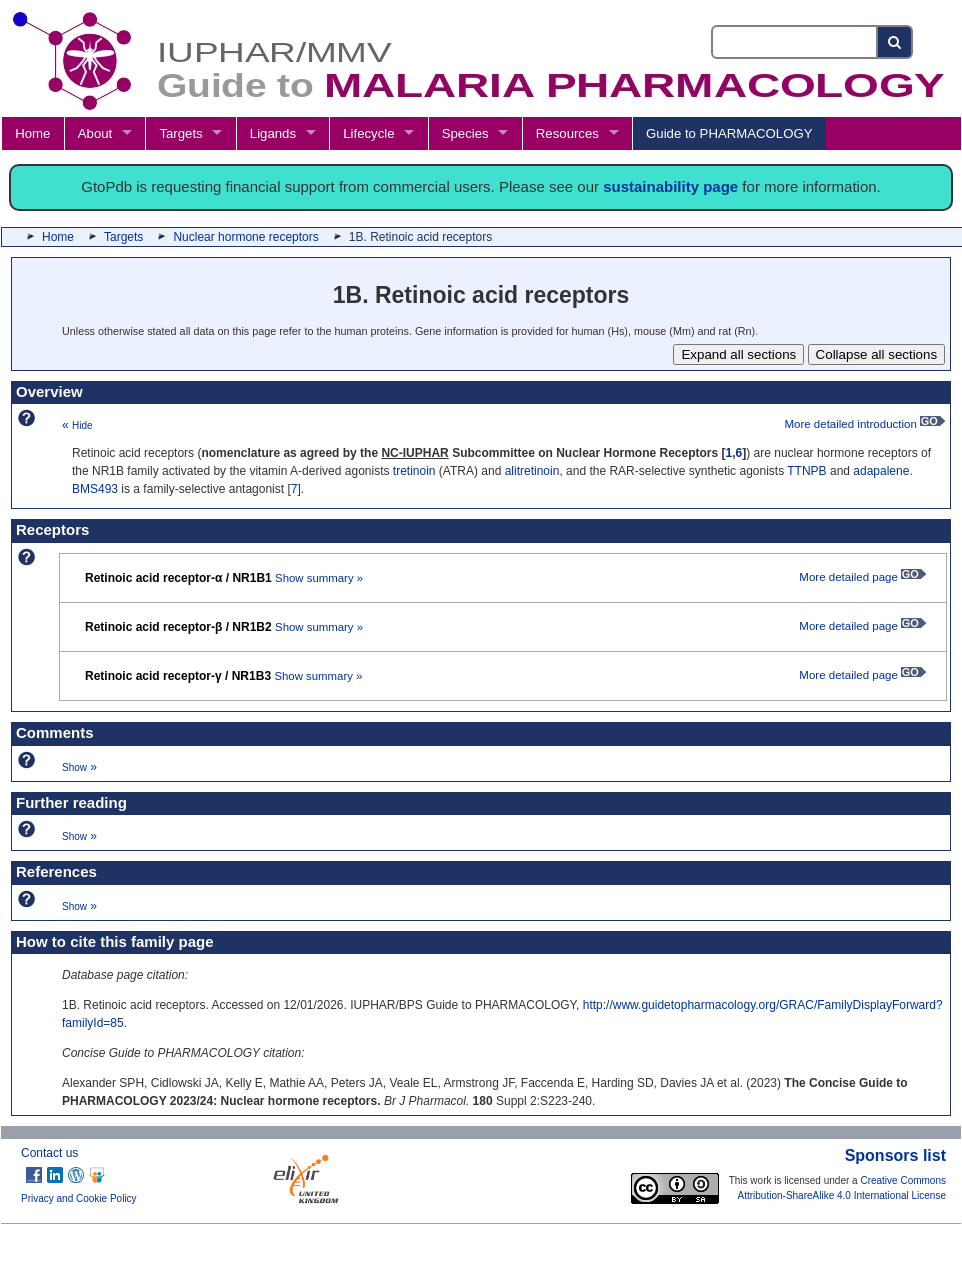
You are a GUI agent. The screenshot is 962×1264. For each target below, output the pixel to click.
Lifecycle (368, 133)
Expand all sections (738, 354)
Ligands (273, 133)
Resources (567, 133)
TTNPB (806, 471)
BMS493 (95, 489)
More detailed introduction (864, 424)
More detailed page (862, 577)
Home (32, 133)
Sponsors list (895, 1155)
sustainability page (670, 186)
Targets (180, 133)
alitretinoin (532, 471)
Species (465, 133)
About (95, 133)
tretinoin (414, 471)
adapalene (881, 471)
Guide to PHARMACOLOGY (729, 133)
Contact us (49, 1153)
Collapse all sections (877, 354)
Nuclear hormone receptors (245, 237)
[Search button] (895, 42)
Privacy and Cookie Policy (79, 1198)
